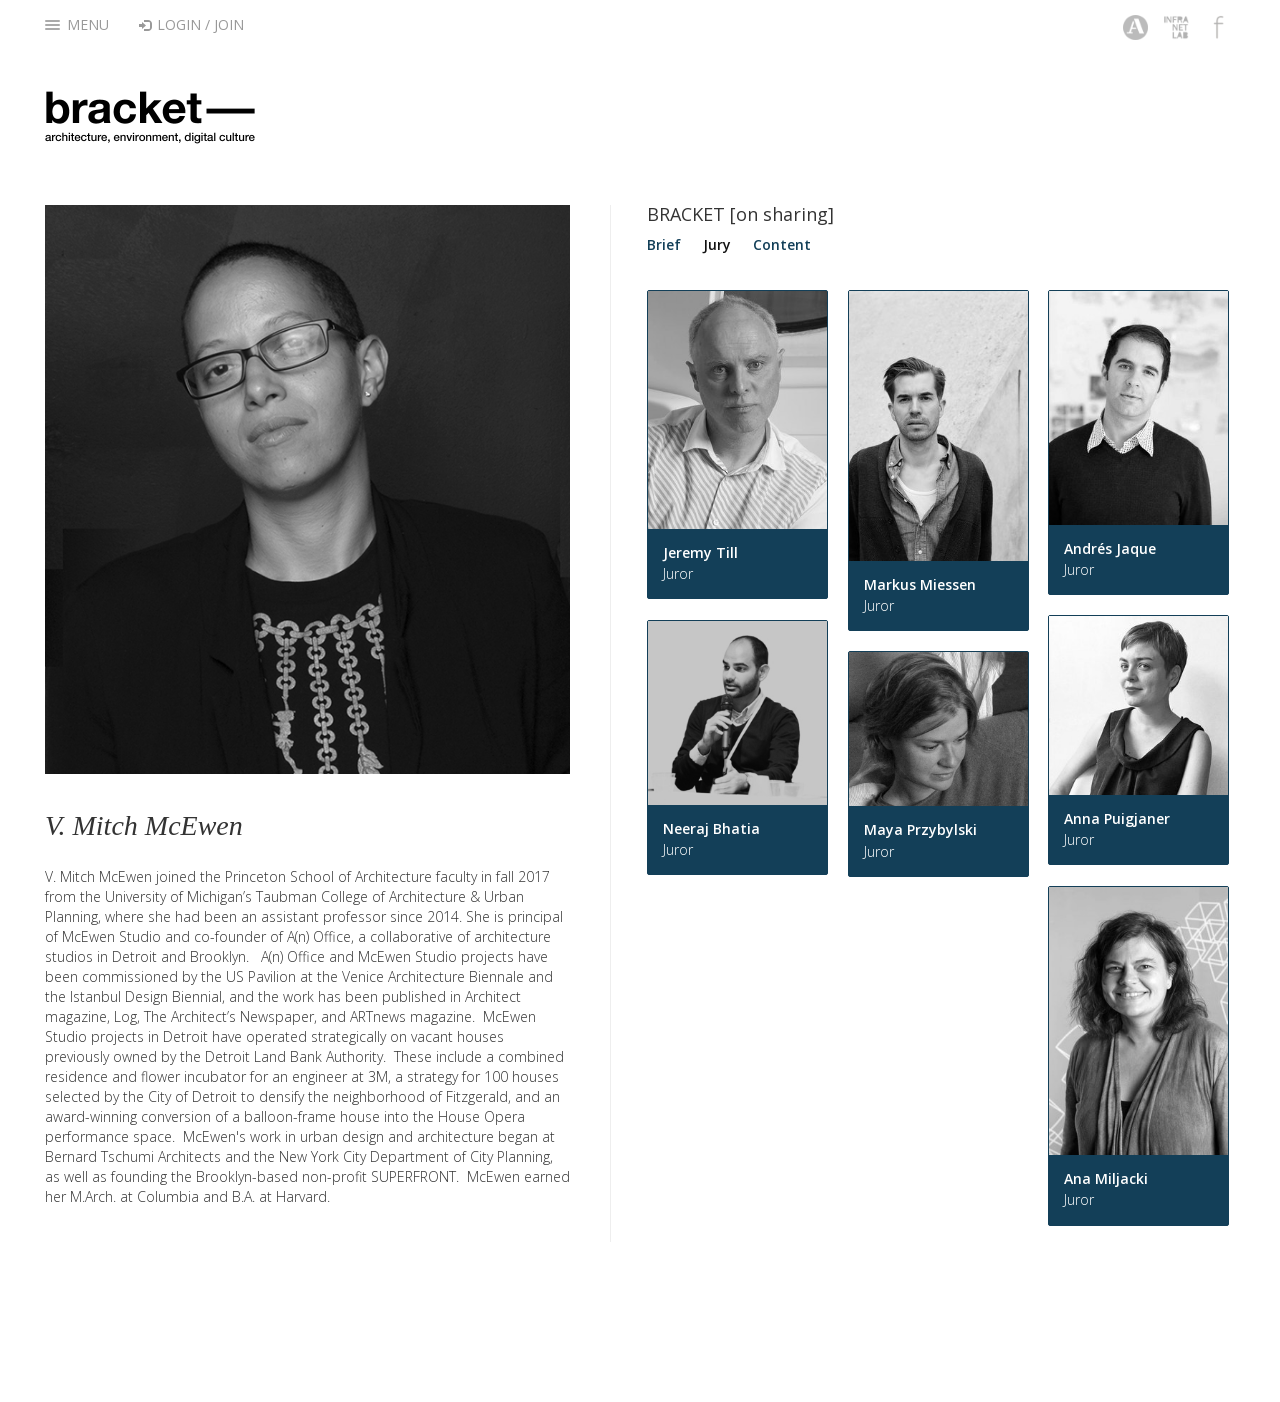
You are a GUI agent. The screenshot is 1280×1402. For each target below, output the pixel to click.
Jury (717, 244)
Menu (77, 24)
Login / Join (191, 24)
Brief (664, 244)
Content (782, 244)
